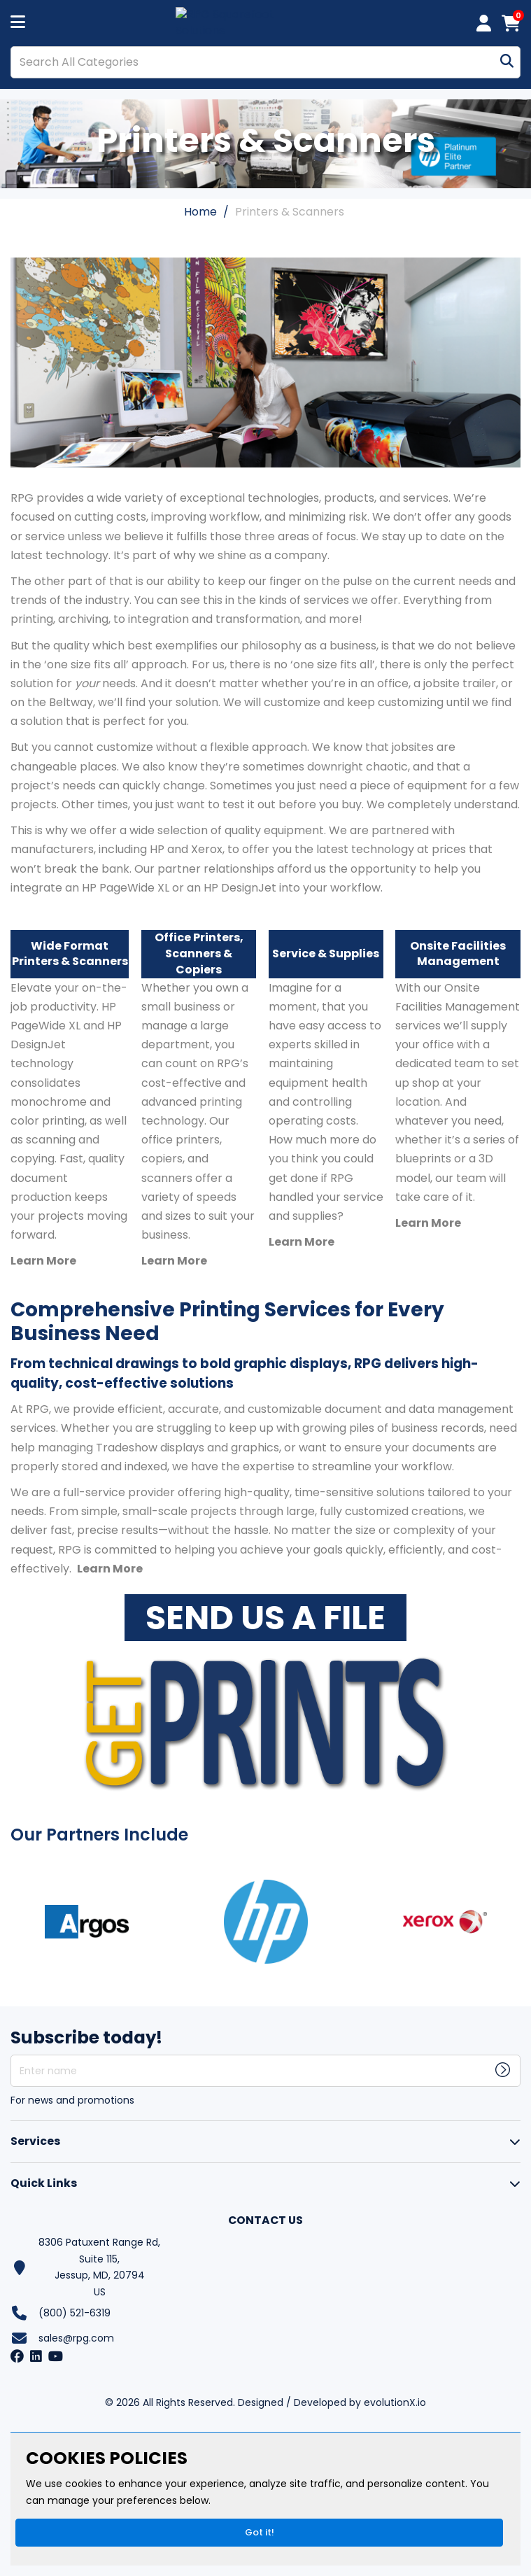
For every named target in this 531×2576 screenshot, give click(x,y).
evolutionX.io (395, 2402)
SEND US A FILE (265, 1617)
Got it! (259, 2532)
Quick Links (43, 2183)
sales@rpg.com (76, 2338)
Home (200, 212)
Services (35, 2141)
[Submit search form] (507, 62)
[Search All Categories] (265, 62)
